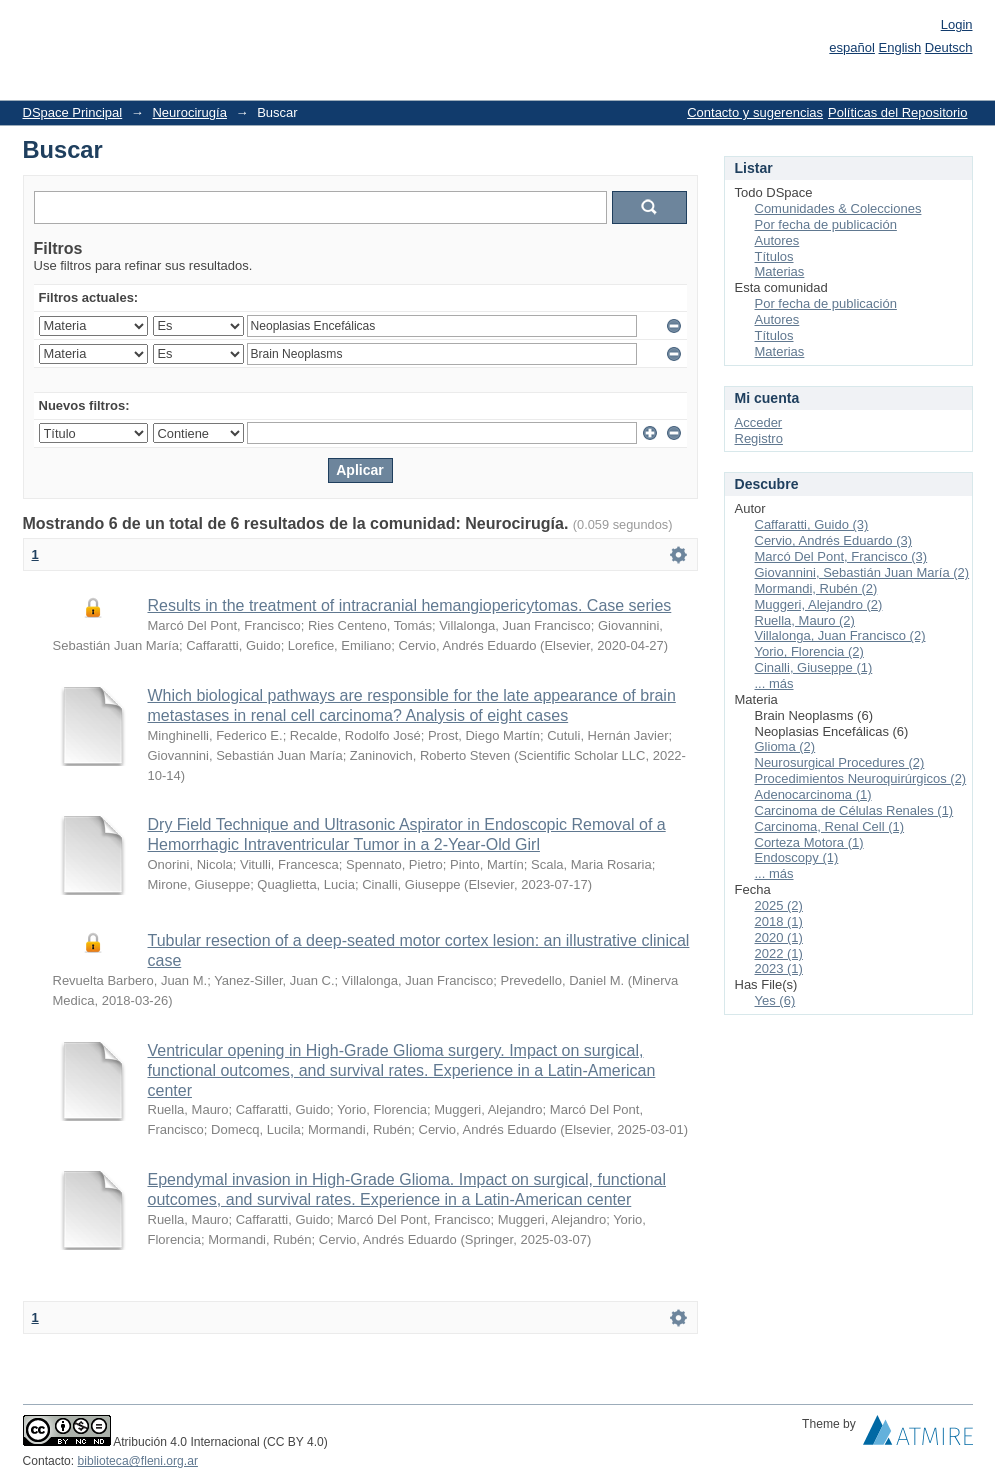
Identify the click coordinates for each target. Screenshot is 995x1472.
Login (957, 24)
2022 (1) (779, 953)
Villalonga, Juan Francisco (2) (840, 635)
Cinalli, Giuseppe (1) (814, 667)
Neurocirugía (189, 112)
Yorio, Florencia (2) (809, 651)
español (852, 47)
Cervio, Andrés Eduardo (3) (834, 540)
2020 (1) (779, 937)
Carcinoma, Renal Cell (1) (830, 826)
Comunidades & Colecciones (838, 208)
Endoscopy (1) (797, 857)
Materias (780, 271)
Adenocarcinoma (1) (813, 794)
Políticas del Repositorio (897, 112)
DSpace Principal (73, 112)
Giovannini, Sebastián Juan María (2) (862, 572)
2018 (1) (779, 921)
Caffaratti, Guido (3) (812, 524)
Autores (777, 240)
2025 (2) (779, 905)
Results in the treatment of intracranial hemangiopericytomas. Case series (410, 605)
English (900, 47)
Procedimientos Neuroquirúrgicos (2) (861, 778)
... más (774, 683)
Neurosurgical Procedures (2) (840, 762)
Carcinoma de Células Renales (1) (854, 810)
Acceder (759, 422)
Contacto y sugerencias (755, 112)
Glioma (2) (785, 746)
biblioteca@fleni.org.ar (138, 1461)
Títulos (774, 256)
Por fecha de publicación (826, 224)
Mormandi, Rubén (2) (816, 588)
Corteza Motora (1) (809, 842)
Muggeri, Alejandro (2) (819, 604)
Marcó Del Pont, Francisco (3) (841, 556)
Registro (759, 438)
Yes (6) (775, 1000)
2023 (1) (779, 968)
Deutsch (949, 47)
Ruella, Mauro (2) (805, 620)
